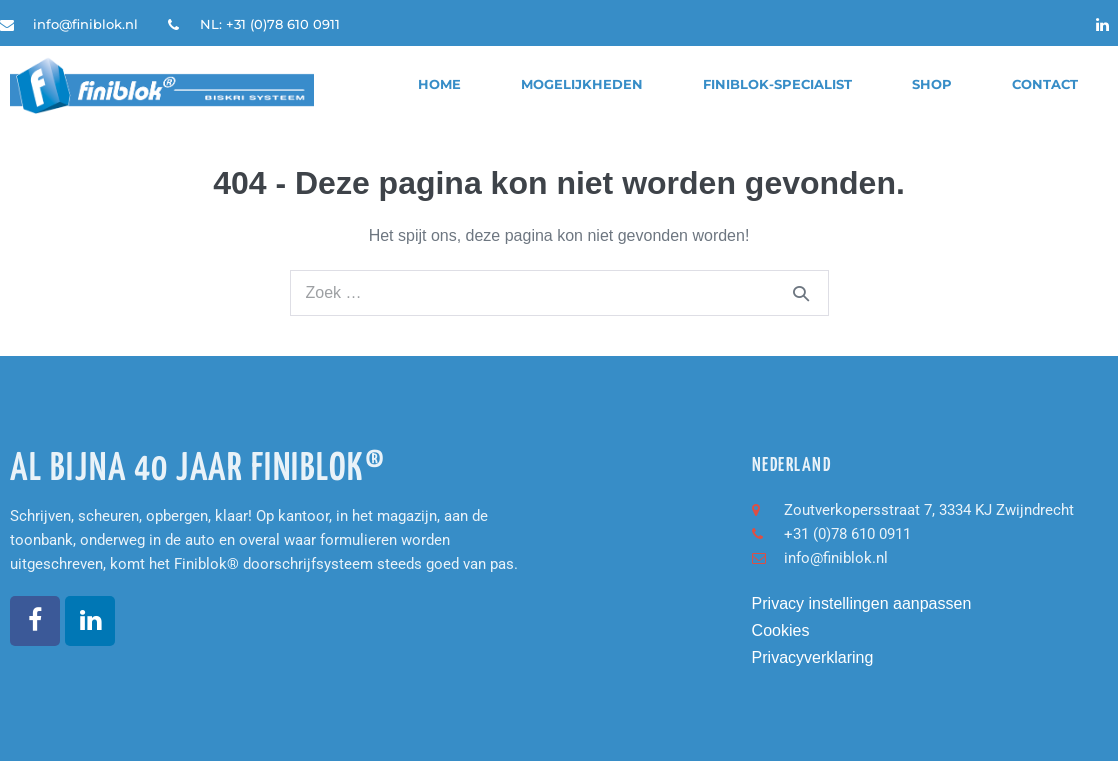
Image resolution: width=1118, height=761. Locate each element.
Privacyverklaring (813, 657)
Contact (1045, 84)
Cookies (781, 630)
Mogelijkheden (582, 84)
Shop (932, 84)
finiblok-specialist (777, 84)
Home (439, 84)
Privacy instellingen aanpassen (862, 603)
